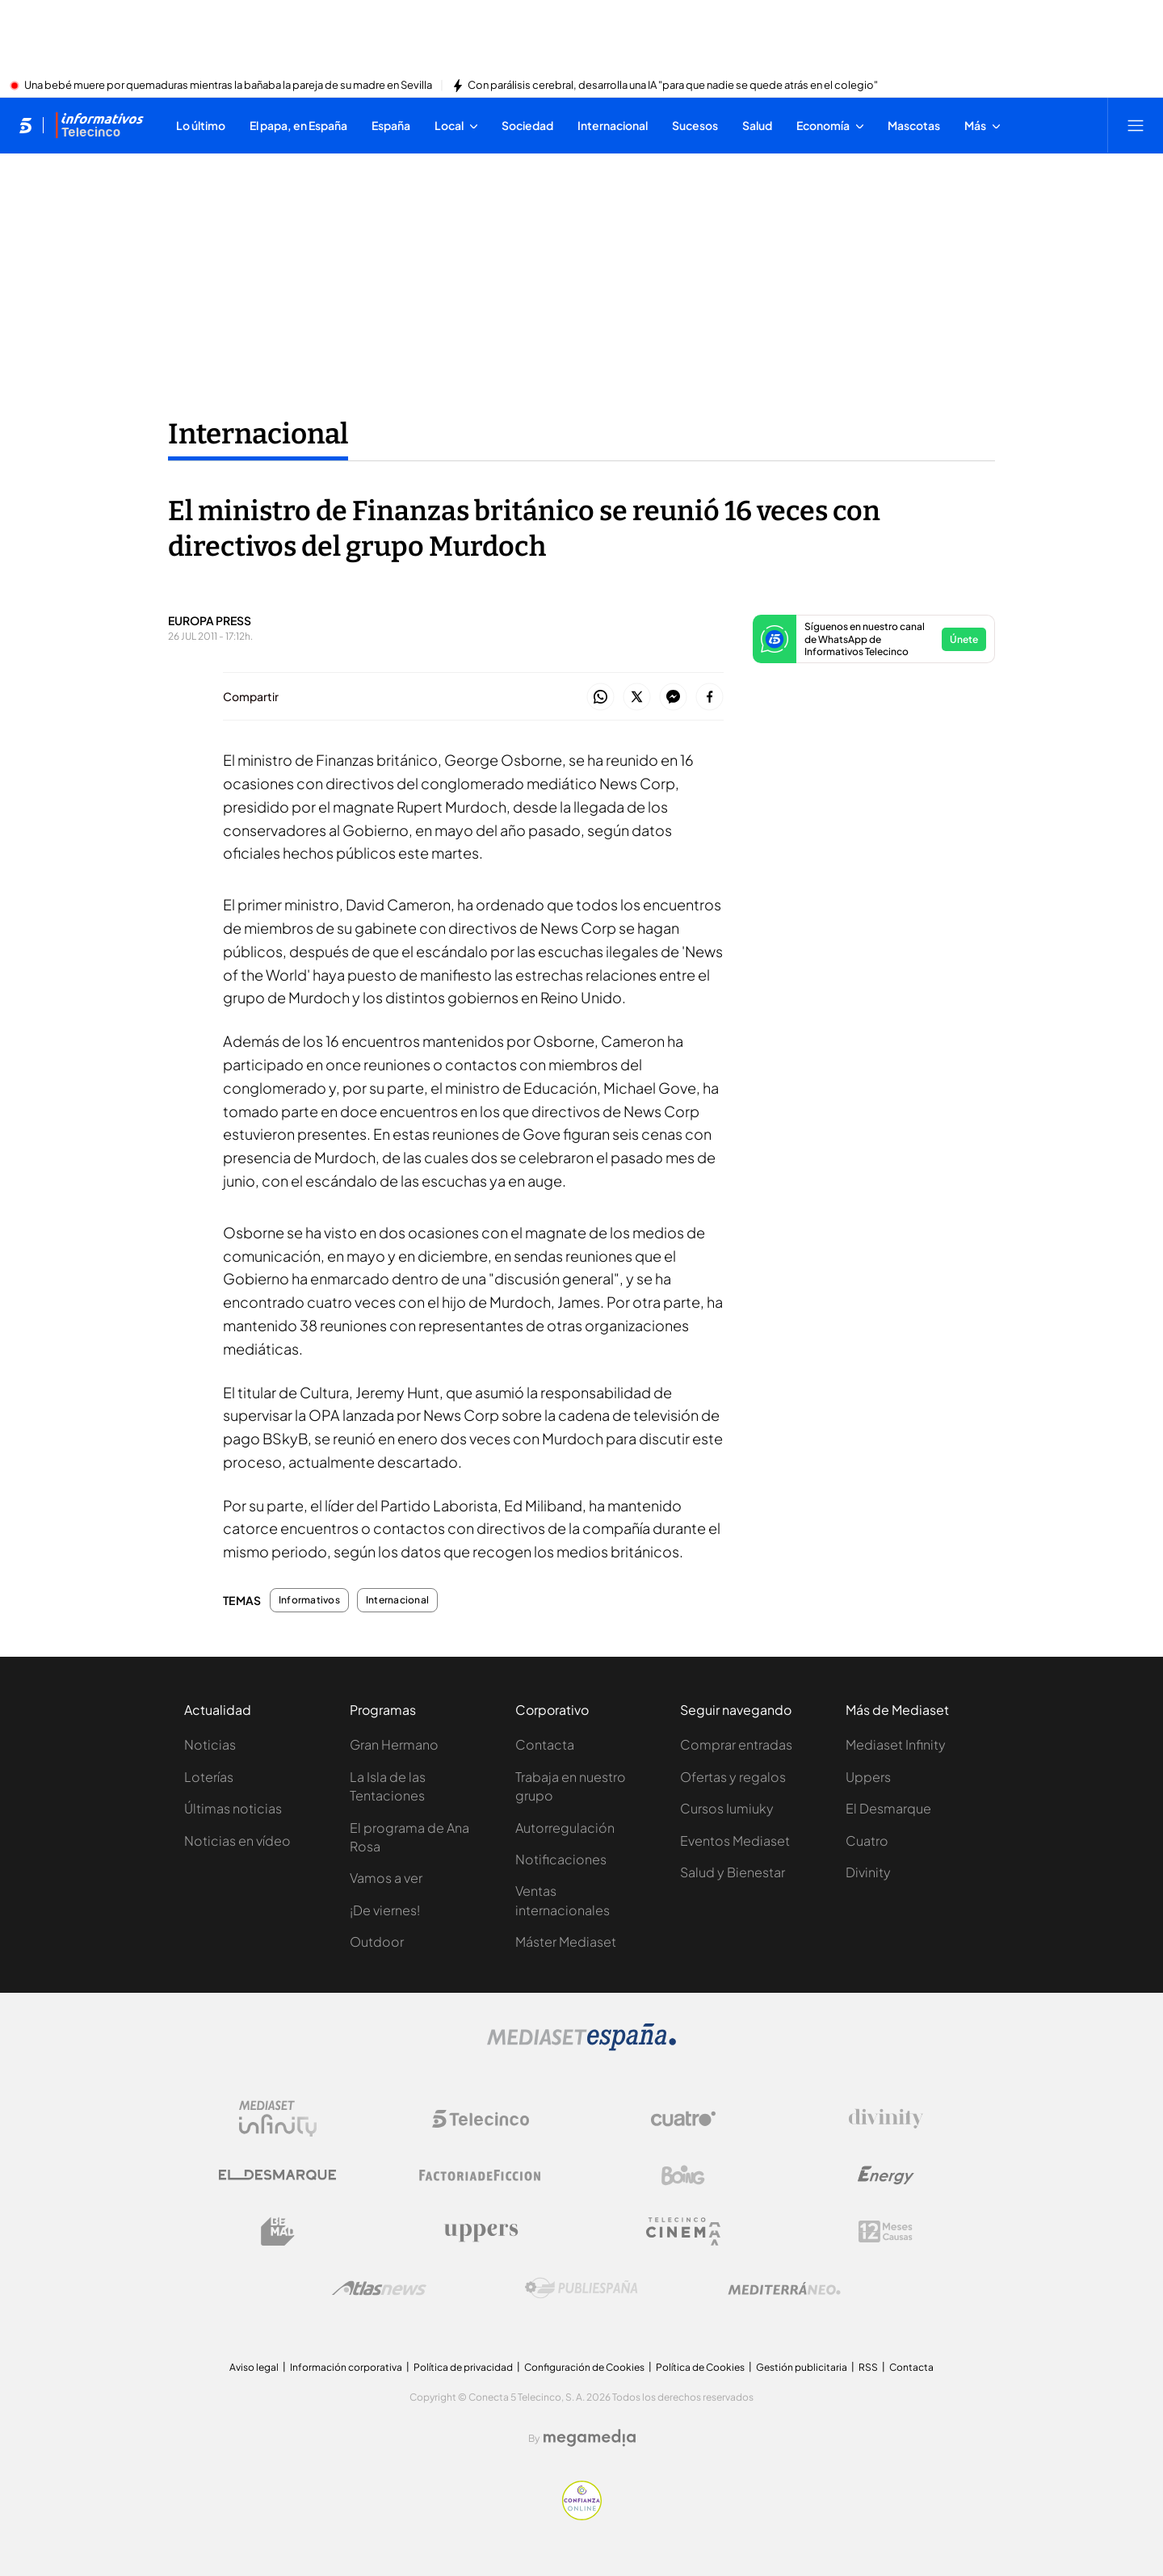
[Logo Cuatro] (683, 2119)
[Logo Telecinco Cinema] (683, 2231)
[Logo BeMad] (278, 2232)
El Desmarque (888, 1808)
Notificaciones (561, 1859)
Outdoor (377, 1941)
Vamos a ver (386, 1877)
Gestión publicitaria (801, 2367)
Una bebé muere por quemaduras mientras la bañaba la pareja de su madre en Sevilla (228, 85)
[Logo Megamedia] (590, 2438)
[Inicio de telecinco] (25, 125)
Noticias (210, 1744)
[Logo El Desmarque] (277, 2175)
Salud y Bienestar (732, 1872)
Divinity (868, 1872)
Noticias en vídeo (237, 1840)
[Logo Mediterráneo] (784, 2288)
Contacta (544, 1744)
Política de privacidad (463, 2367)
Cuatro (867, 1840)
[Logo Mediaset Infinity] (278, 2119)
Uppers (868, 1776)
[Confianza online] (582, 2515)
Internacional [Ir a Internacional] (258, 434)
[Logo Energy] (886, 2175)
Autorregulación (565, 1827)
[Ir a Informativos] (99, 125)
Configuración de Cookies (584, 2367)
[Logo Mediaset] (581, 2046)
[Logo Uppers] (480, 2232)
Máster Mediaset (565, 1941)
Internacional (397, 1600)
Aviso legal (254, 2367)
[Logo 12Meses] (886, 2231)
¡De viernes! (385, 1910)
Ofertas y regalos (733, 1776)
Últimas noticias (233, 1808)
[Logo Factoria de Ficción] (480, 2175)
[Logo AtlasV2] (379, 2288)
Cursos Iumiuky (727, 1808)
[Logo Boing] (683, 2175)
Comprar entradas (736, 1744)
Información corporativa (346, 2367)
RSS (868, 2367)
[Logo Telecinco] (480, 2119)
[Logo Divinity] (886, 2119)
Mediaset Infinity (896, 1744)
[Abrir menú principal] (1135, 125)
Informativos (309, 1600)
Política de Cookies (700, 2367)
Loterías (208, 1776)
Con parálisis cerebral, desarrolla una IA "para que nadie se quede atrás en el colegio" (673, 85)
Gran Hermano (394, 1744)
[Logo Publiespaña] (581, 2288)
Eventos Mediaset (735, 1840)
